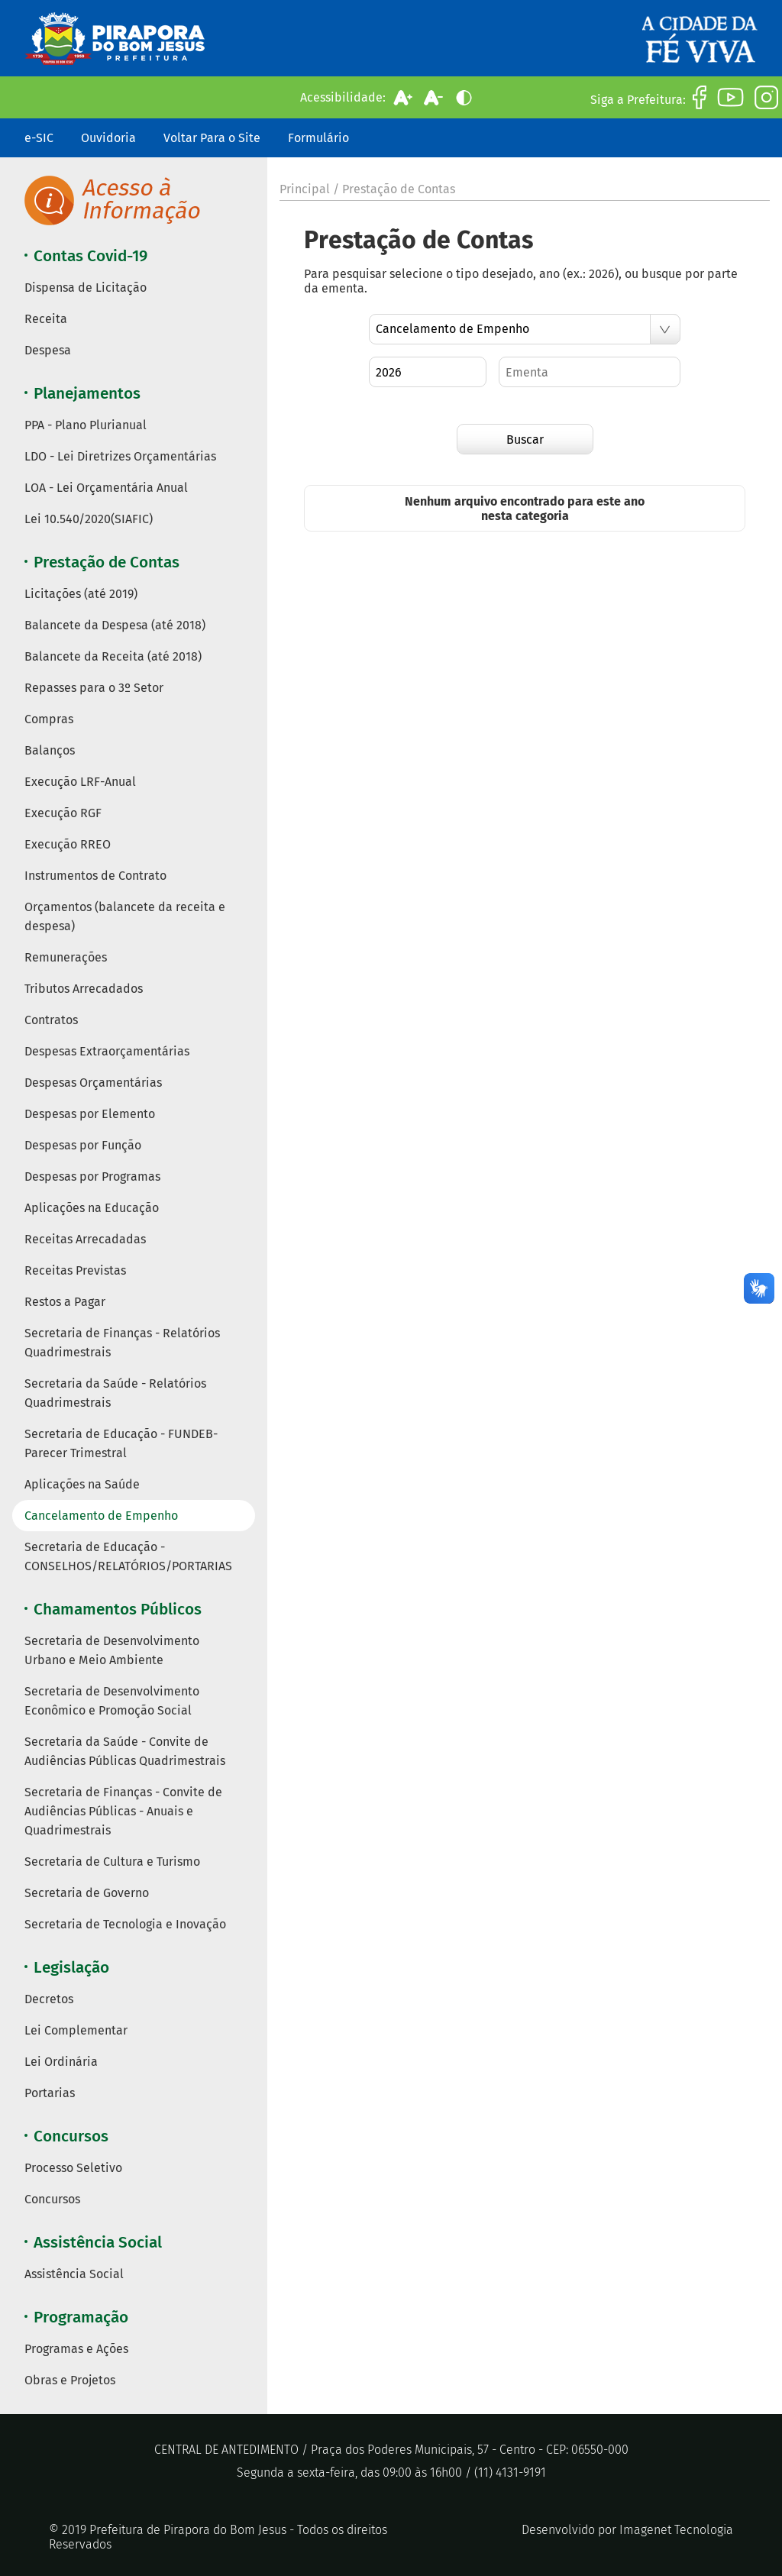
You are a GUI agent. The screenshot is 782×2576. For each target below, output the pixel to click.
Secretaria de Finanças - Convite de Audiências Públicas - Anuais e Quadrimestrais (123, 1811)
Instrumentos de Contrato (95, 875)
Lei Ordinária (61, 2061)
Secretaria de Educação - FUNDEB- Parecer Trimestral (121, 1443)
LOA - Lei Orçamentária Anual (106, 487)
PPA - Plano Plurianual (85, 425)
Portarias (49, 2093)
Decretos (48, 1999)
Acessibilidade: (343, 97)
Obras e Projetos (69, 2380)
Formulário (318, 138)
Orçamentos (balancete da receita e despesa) (124, 916)
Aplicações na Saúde (82, 1484)
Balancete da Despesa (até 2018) (114, 625)
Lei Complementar (76, 2030)
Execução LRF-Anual (80, 781)
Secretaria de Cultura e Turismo (112, 1861)
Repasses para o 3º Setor (93, 687)
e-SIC (38, 138)
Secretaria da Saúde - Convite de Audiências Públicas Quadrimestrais (124, 1751)
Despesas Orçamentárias (93, 1082)
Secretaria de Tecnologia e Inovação (125, 1924)
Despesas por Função (82, 1145)
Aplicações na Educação (91, 1208)
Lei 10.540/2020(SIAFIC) (88, 519)
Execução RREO (67, 844)
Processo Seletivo (73, 2168)
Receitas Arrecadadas (85, 1239)
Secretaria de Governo (86, 1893)
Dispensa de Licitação (85, 287)
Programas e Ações (76, 2349)
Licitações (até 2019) (80, 594)
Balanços (49, 750)
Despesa (47, 350)
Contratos (51, 1020)
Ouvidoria (108, 138)
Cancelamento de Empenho (101, 1515)
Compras (48, 719)
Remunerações (65, 957)
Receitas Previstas (75, 1270)
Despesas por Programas (92, 1176)
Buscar (525, 439)
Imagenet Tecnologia (676, 2530)
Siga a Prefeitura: (638, 99)
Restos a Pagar (64, 1301)
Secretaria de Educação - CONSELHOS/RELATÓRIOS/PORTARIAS (128, 1556)
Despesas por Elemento (89, 1114)
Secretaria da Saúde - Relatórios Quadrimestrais (115, 1393)
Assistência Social (74, 2274)
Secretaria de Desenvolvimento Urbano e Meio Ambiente (111, 1650)
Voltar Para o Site (211, 138)
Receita (45, 319)
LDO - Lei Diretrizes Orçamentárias (120, 456)
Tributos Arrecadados (83, 988)
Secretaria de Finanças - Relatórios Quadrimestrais (122, 1342)
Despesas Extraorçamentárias (106, 1051)
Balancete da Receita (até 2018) (113, 656)
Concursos (52, 2199)
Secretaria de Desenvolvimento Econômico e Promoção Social (111, 1701)
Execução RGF (63, 813)
